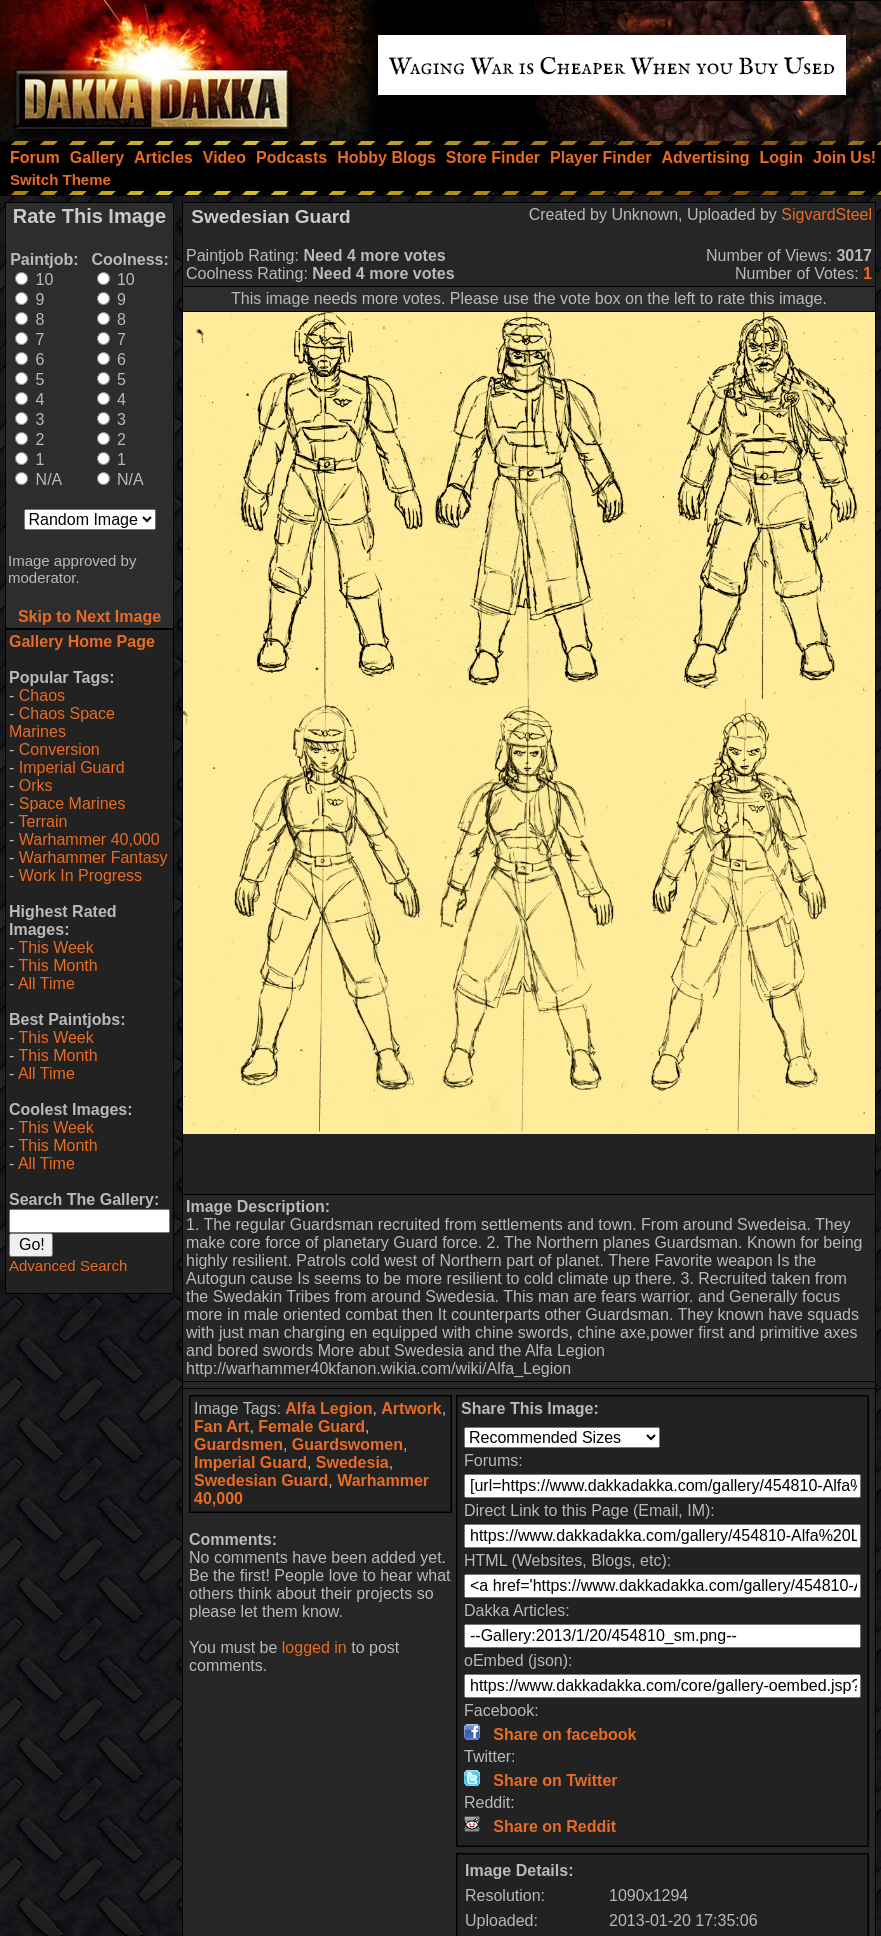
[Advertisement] (529, 1164)
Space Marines (72, 803)
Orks (36, 785)
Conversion (59, 749)
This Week (55, 947)
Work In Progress (80, 875)
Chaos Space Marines (62, 722)
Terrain (42, 821)
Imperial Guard (72, 767)
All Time (46, 983)
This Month (57, 965)
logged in (314, 1647)
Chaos (42, 695)
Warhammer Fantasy (93, 857)
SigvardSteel (826, 214)
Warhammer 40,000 (89, 839)
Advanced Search (68, 1265)
